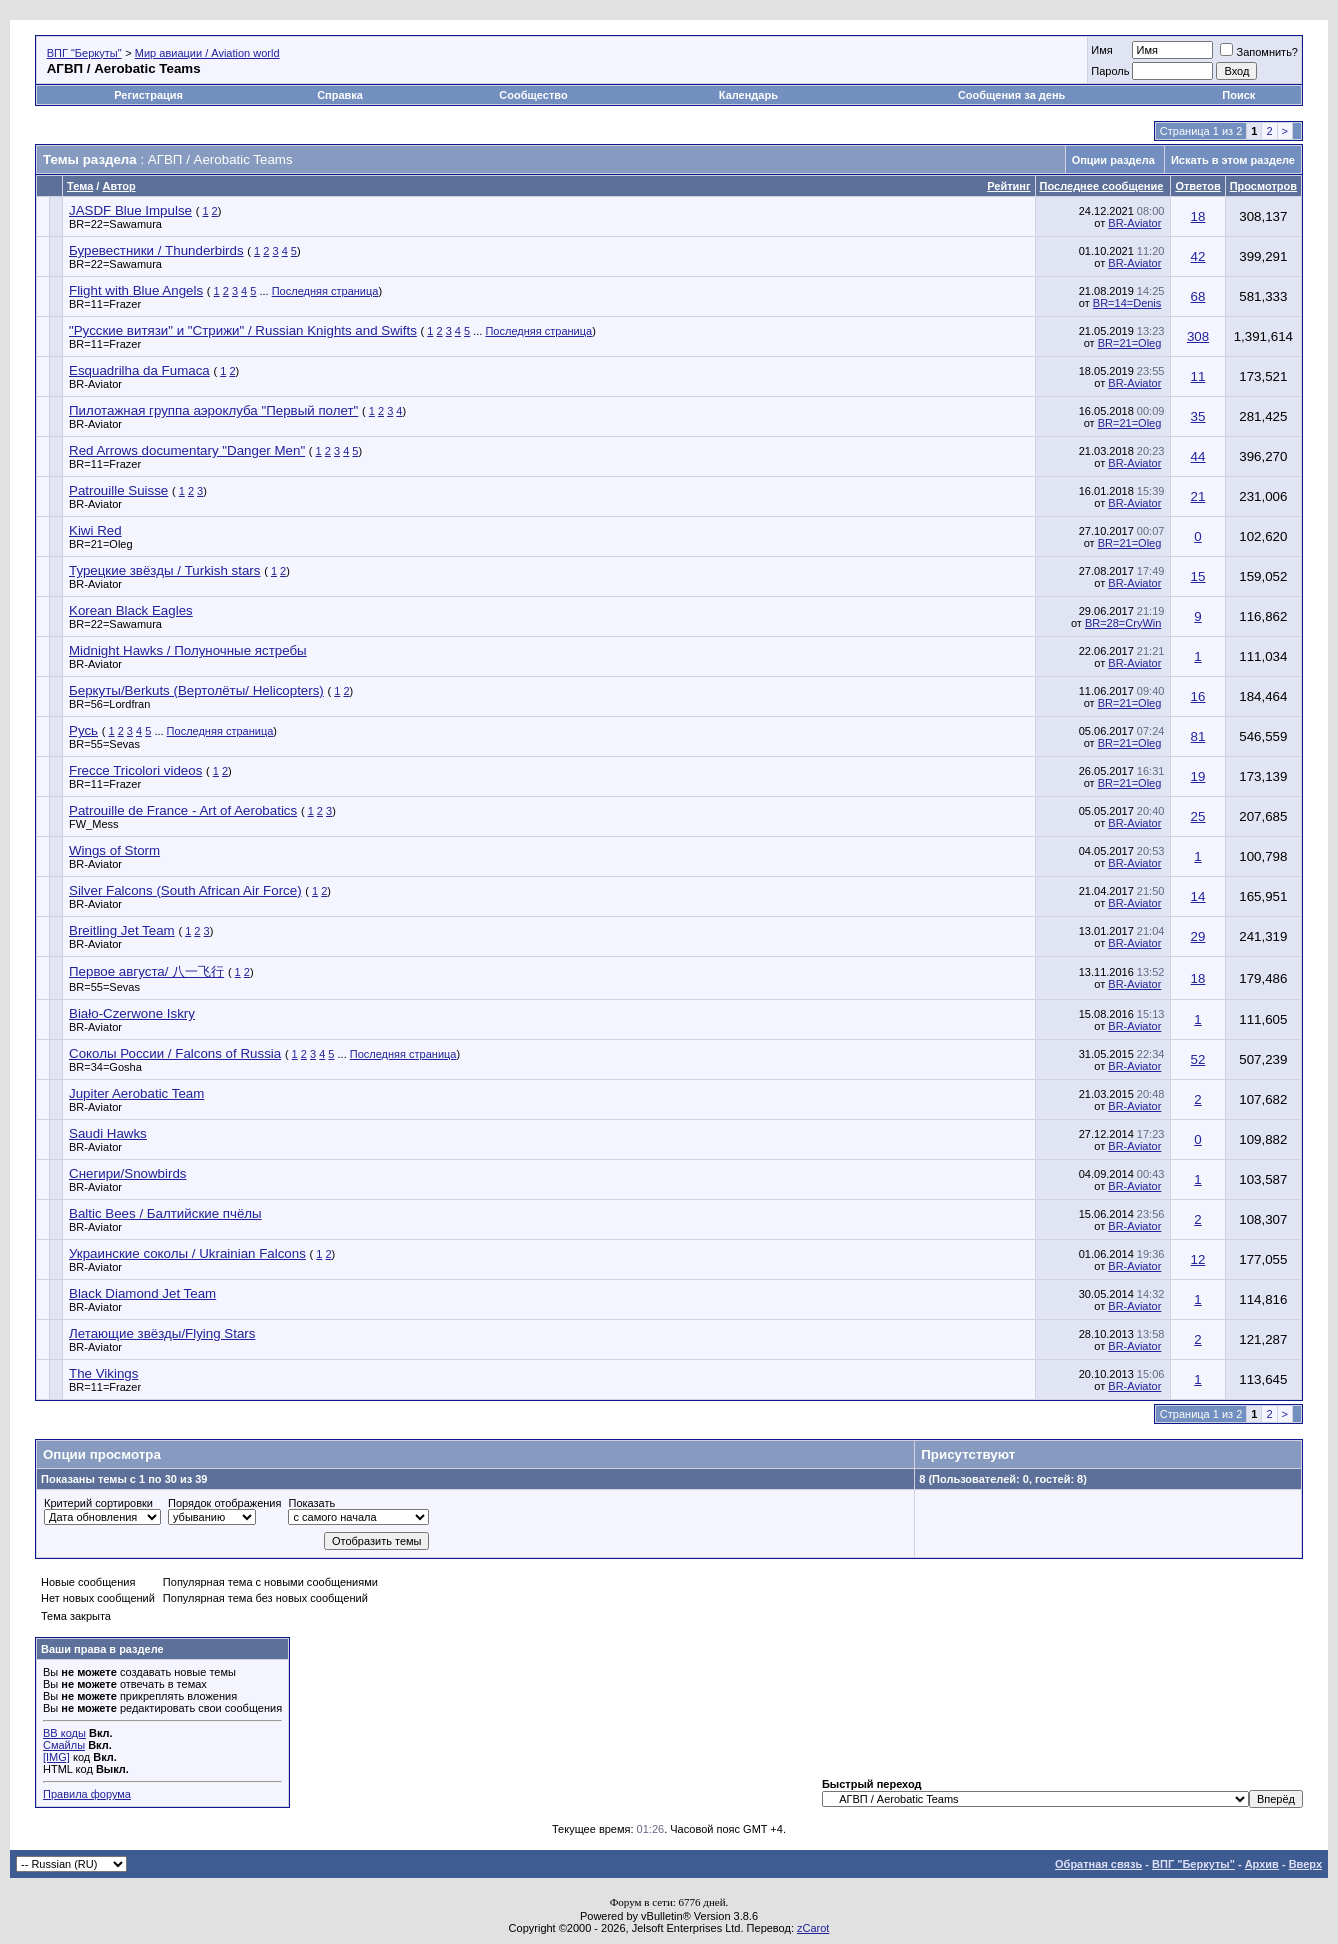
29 (1198, 936)
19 (1198, 776)
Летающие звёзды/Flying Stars (162, 1333)
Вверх (1305, 1864)
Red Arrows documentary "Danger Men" (187, 450)
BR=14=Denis (1127, 303)
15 (1198, 576)
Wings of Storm (114, 850)
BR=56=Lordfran (109, 704)
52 (1198, 1059)
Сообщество (534, 95)
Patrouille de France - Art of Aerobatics (183, 810)
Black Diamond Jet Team (142, 1293)
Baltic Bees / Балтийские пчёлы (165, 1213)
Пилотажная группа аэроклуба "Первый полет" (213, 410)
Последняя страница (325, 291)
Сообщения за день (1011, 95)
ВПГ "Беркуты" (84, 53)
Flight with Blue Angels (136, 290)
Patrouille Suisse (118, 490)
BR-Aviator (1134, 223)
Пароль (1110, 71)
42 (1198, 256)
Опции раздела (1113, 160)
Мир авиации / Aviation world (207, 53)
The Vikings (103, 1373)
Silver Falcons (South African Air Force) (185, 890)
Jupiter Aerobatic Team (136, 1093)
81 (1198, 736)
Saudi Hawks (108, 1133)
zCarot (813, 1928)
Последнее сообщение (1102, 186)
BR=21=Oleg (1130, 343)
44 (1198, 456)
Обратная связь (1098, 1864)
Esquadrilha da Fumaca (139, 370)
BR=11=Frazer (105, 304)
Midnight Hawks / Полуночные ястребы (188, 650)
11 (1198, 376)
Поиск (1238, 95)
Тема (80, 186)
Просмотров (1263, 186)
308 (1198, 336)
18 (1198, 216)
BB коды (64, 1733)
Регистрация (148, 95)
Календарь (748, 95)
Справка (340, 95)
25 (1198, 816)
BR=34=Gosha (105, 1067)
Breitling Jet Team (122, 930)
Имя (1101, 50)
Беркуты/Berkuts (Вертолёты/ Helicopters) (196, 690)
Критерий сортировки (98, 1503)
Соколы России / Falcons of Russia (175, 1053)
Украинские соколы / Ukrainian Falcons (187, 1253)
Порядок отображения (224, 1503)
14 (1198, 896)
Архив (1262, 1864)
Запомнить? (1259, 52)
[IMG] (56, 1757)
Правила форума (87, 1794)
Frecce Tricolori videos (135, 770)
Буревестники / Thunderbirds (156, 250)
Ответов (1197, 186)
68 (1198, 296)
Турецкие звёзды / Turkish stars (164, 570)
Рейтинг (1008, 186)
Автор (118, 186)
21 (1198, 496)
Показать (311, 1503)
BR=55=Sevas (104, 744)
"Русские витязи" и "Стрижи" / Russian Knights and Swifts (243, 330)
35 (1198, 416)
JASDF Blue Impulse (130, 210)
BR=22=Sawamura (115, 224)
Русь (83, 730)
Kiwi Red (95, 530)
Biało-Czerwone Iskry (132, 1013)
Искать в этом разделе (1233, 160)
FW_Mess (94, 824)
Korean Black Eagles (131, 610)
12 (1198, 1259)
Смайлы (64, 1745)
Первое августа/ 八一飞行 (146, 971)
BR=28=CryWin (1123, 623)
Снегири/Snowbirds (128, 1173)
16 (1198, 696)
